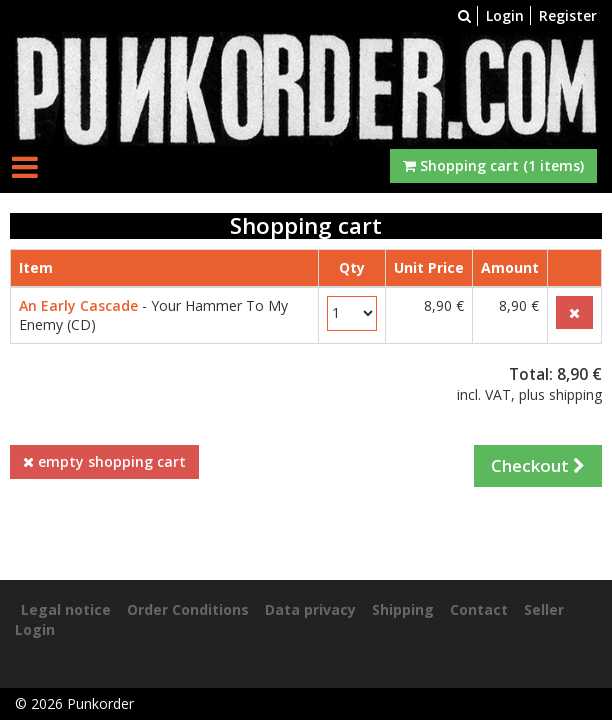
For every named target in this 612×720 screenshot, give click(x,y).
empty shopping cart (104, 461)
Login (505, 15)
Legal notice (66, 609)
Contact (479, 609)
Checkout (538, 465)
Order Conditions (188, 609)
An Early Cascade (78, 305)
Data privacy (310, 609)
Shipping (403, 609)
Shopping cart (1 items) (493, 165)
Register (568, 15)
